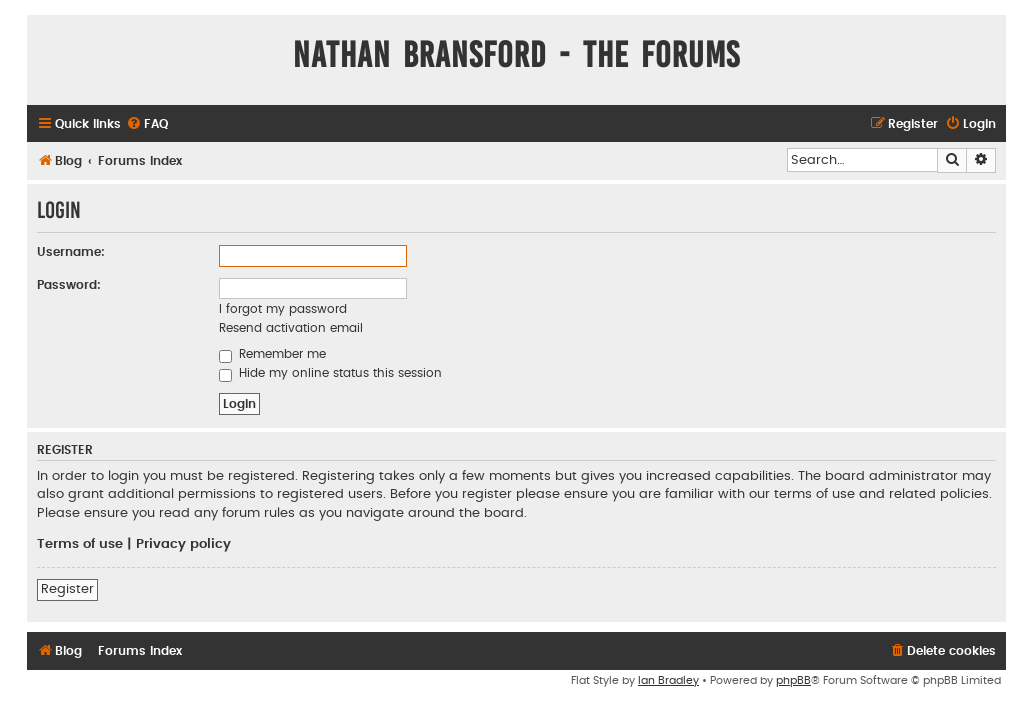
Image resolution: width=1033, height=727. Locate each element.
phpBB (793, 680)
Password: (69, 285)
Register (67, 589)
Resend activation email (291, 328)
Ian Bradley (668, 680)
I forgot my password (283, 309)
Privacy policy (183, 544)
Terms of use (80, 544)
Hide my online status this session (330, 373)
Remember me (272, 354)
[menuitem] (147, 124)
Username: (71, 252)
